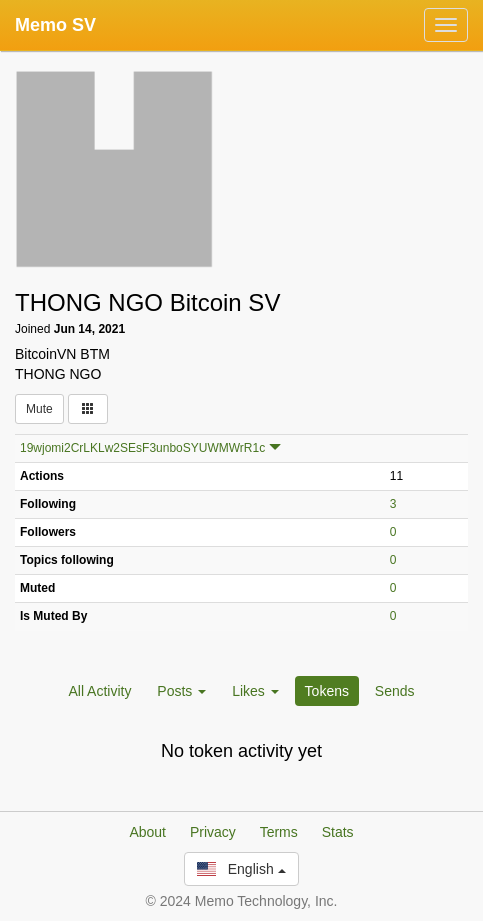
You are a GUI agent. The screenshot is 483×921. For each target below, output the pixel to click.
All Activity (99, 691)
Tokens (327, 691)
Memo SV (55, 25)
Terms (279, 832)
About (147, 832)
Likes (255, 691)
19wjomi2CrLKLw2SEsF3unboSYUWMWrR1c (142, 448)
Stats (338, 832)
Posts (181, 691)
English (241, 869)
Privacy (213, 832)
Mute (39, 409)
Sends (395, 691)
